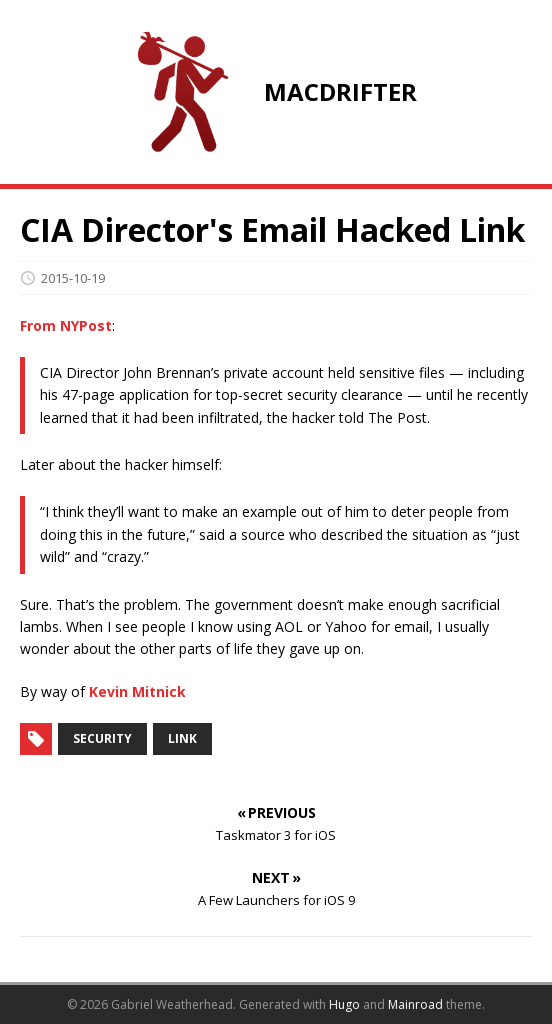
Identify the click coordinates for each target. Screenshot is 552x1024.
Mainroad (415, 1004)
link (182, 738)
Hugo (344, 1004)
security (102, 738)
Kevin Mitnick (137, 691)
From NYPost (66, 325)
